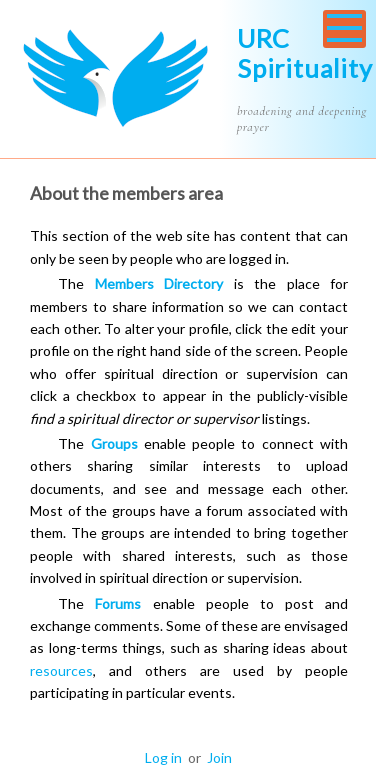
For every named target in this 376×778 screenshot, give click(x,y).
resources (61, 670)
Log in (163, 757)
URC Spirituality (305, 53)
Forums (118, 603)
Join (219, 757)
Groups (114, 443)
